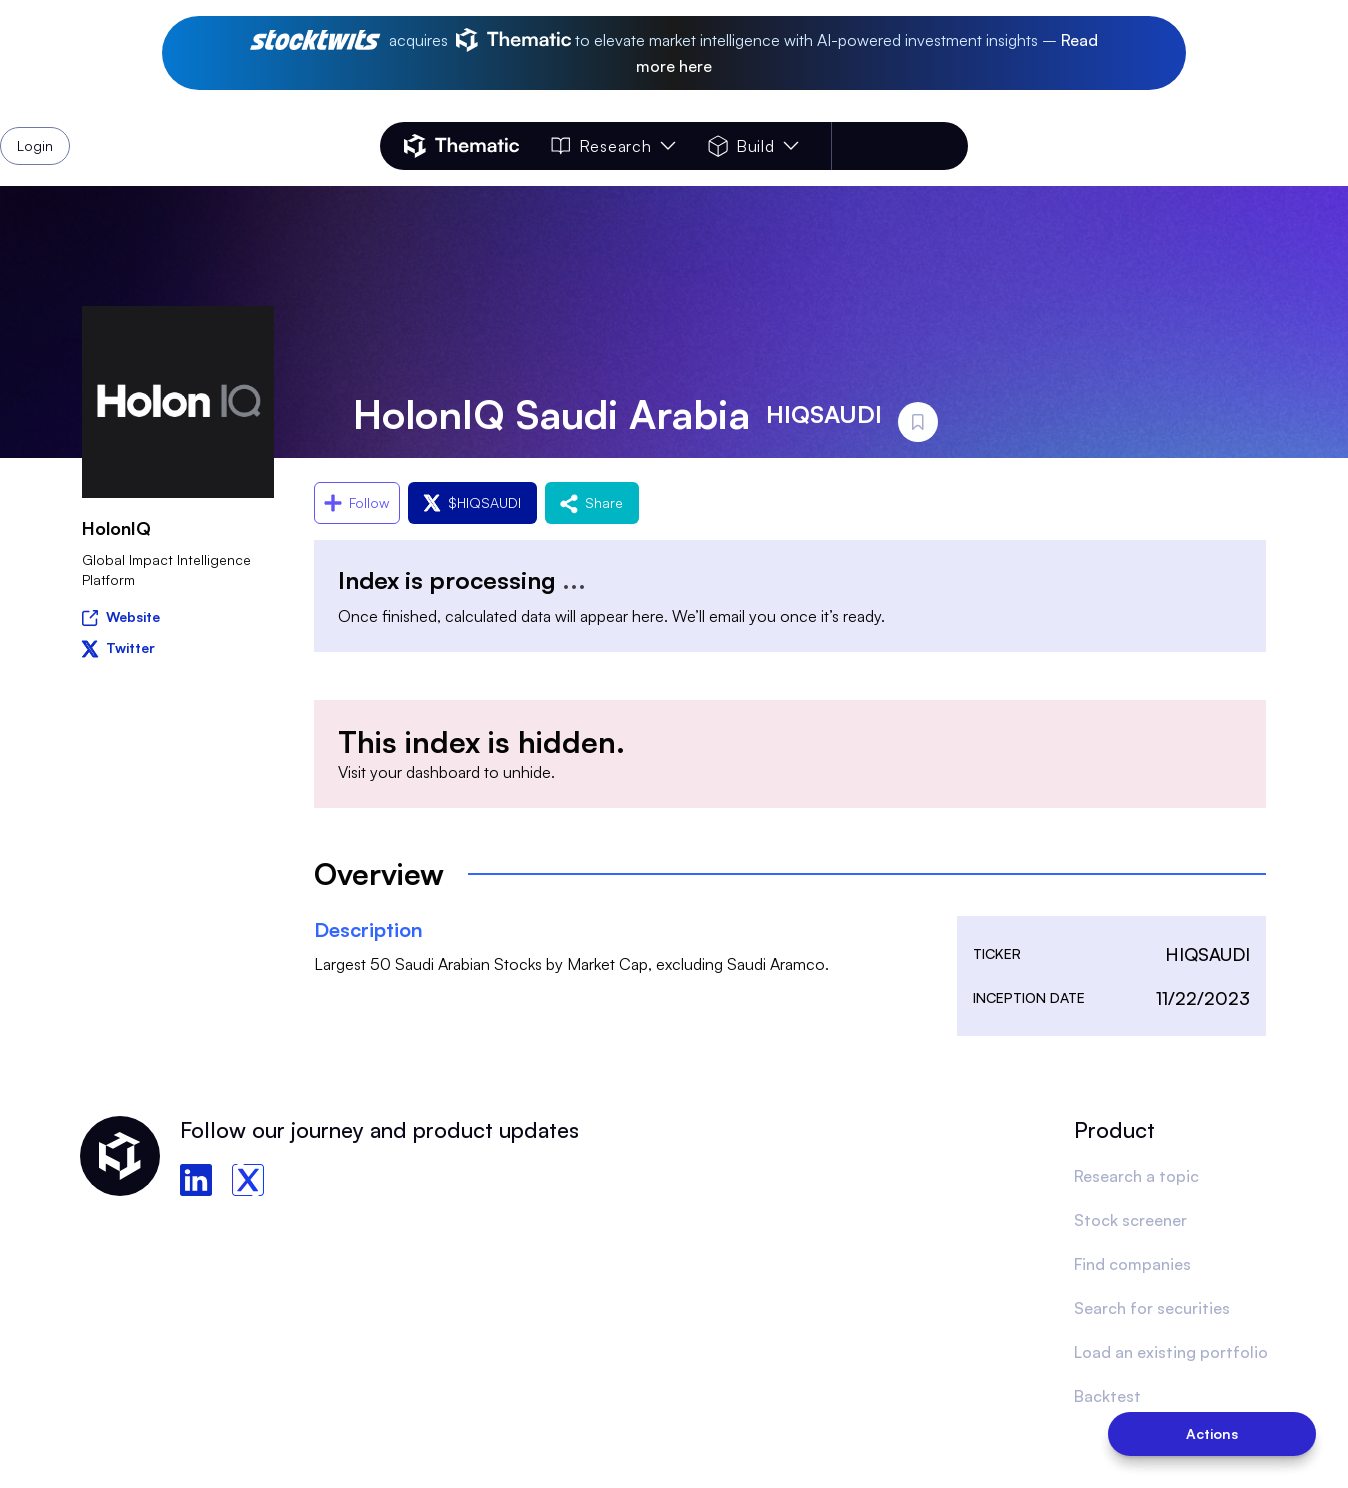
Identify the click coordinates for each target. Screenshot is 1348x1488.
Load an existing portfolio (1171, 1352)
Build (753, 146)
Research (613, 146)
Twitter (118, 647)
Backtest (1107, 1396)
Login (916, 146)
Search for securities (1152, 1308)
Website (121, 615)
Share (592, 502)
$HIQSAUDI (472, 502)
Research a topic (1136, 1176)
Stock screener (1130, 1220)
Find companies (1132, 1264)
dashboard (443, 772)
